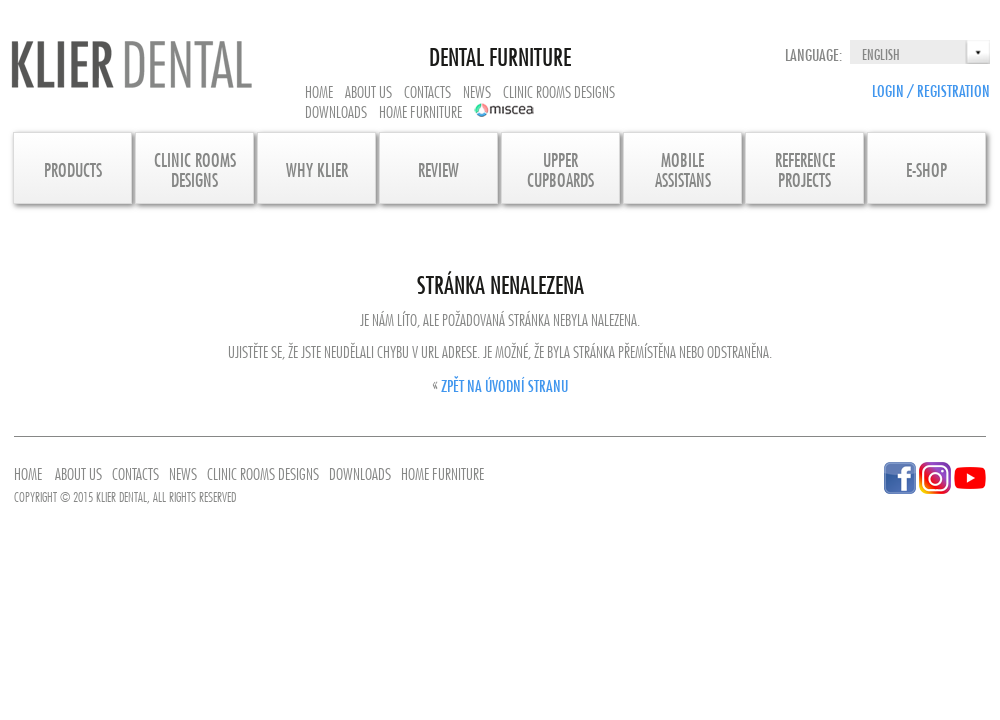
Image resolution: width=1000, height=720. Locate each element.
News (477, 90)
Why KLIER (317, 168)
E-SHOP (926, 168)
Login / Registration (931, 89)
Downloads (336, 110)
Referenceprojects (805, 168)
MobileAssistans (683, 168)
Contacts (427, 90)
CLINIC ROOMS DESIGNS (195, 168)
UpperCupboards (560, 168)
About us (368, 90)
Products (73, 168)
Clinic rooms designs (559, 90)
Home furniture (420, 110)
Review (438, 168)
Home (319, 90)
